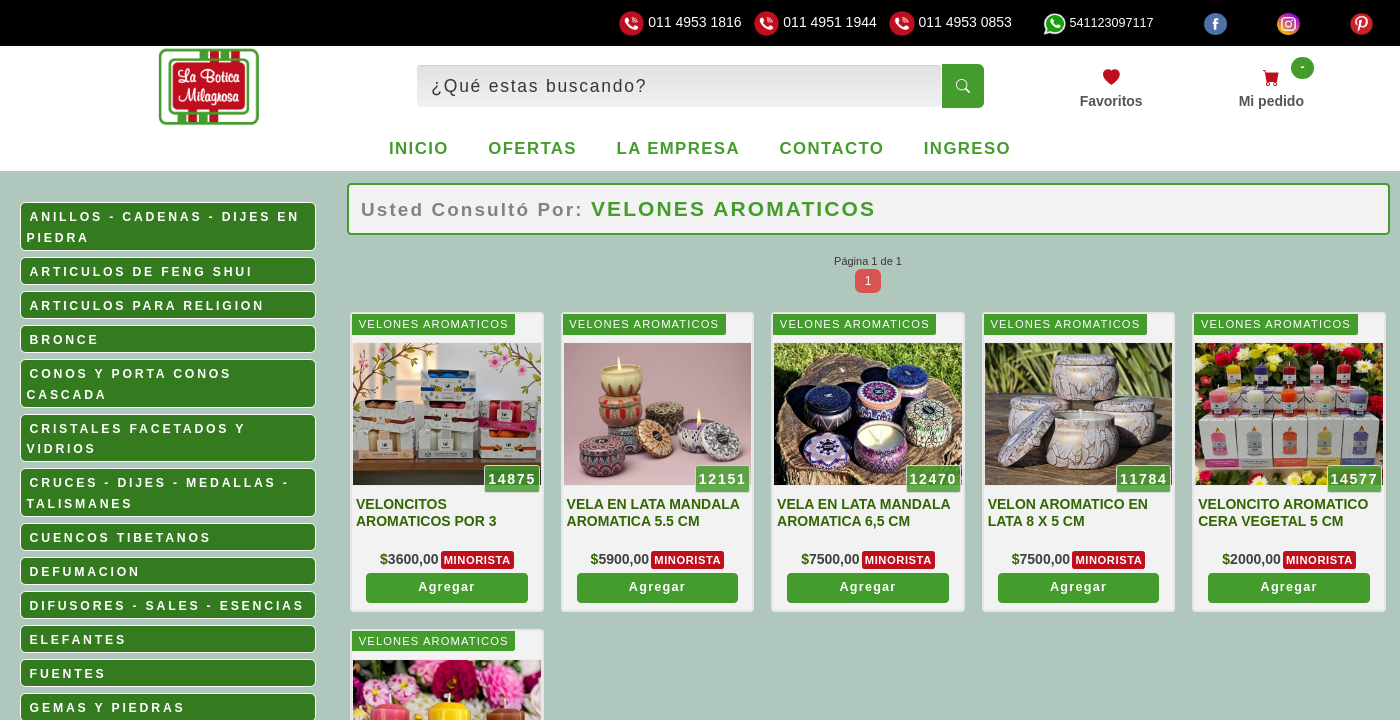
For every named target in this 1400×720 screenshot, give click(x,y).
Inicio (419, 148)
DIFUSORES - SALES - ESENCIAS (167, 606)
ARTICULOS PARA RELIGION (147, 306)
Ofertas (532, 148)
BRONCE (65, 340)
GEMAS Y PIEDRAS (108, 708)
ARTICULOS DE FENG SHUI (142, 272)
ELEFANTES (78, 640)
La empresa (678, 148)
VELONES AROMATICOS (434, 324)
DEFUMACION (85, 572)
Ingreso (967, 148)
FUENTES (68, 674)
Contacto (832, 148)
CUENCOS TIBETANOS (121, 538)
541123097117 (1098, 23)
